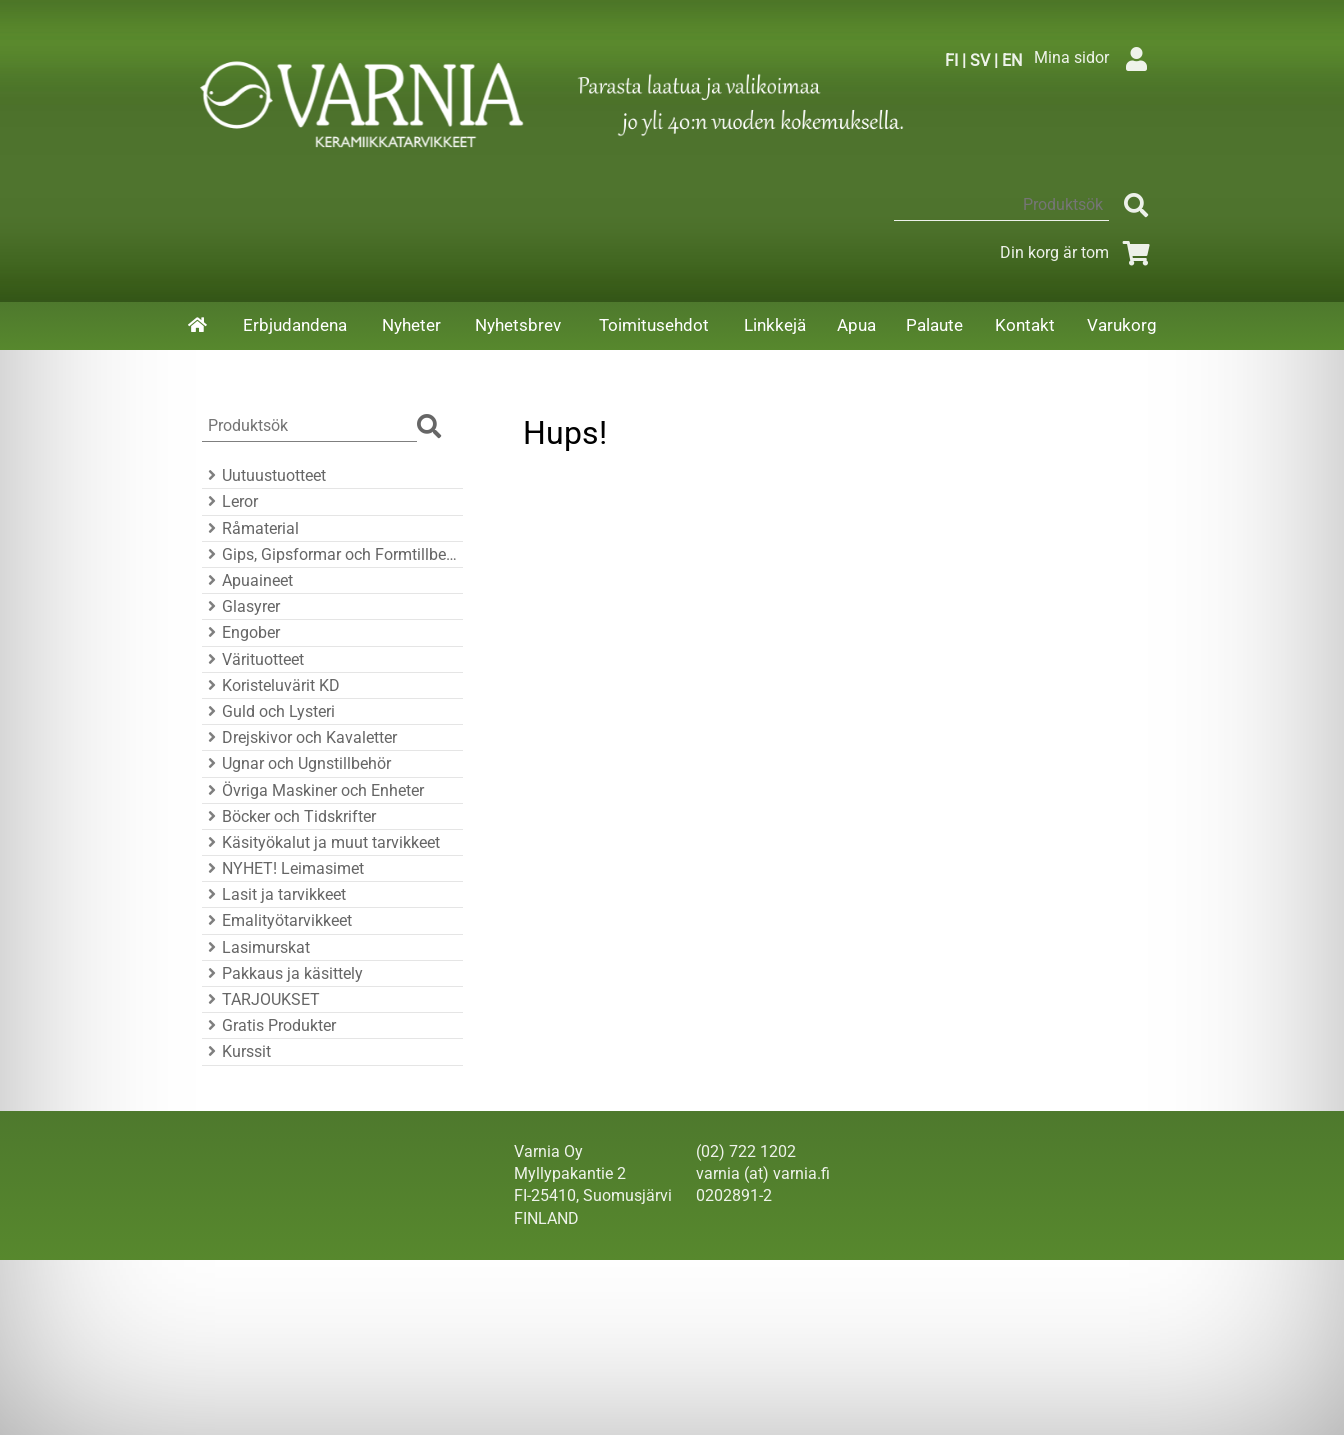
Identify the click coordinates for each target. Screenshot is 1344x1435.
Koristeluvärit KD (271, 685)
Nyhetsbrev (518, 325)
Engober (241, 632)
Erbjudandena (295, 325)
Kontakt (1025, 325)
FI (951, 60)
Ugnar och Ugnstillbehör (296, 763)
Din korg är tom (1078, 252)
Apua (856, 325)
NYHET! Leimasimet (283, 868)
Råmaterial (250, 528)
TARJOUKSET (261, 999)
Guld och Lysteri (268, 711)
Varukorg (1122, 325)
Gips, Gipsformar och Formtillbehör (329, 554)
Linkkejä (775, 325)
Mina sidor (1095, 57)
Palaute (934, 325)
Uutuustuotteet (264, 475)
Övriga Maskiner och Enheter (313, 790)
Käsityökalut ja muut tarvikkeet (321, 842)
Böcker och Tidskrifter (289, 816)
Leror (230, 501)
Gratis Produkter (269, 1025)
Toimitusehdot (654, 325)
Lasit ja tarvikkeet (274, 894)
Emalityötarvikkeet (277, 920)
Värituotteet (253, 659)
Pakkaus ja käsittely (282, 973)
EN (1012, 60)
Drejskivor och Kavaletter (299, 737)
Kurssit (236, 1051)
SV (980, 60)
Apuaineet (247, 580)
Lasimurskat (256, 947)
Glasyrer (241, 606)
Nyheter (411, 325)
